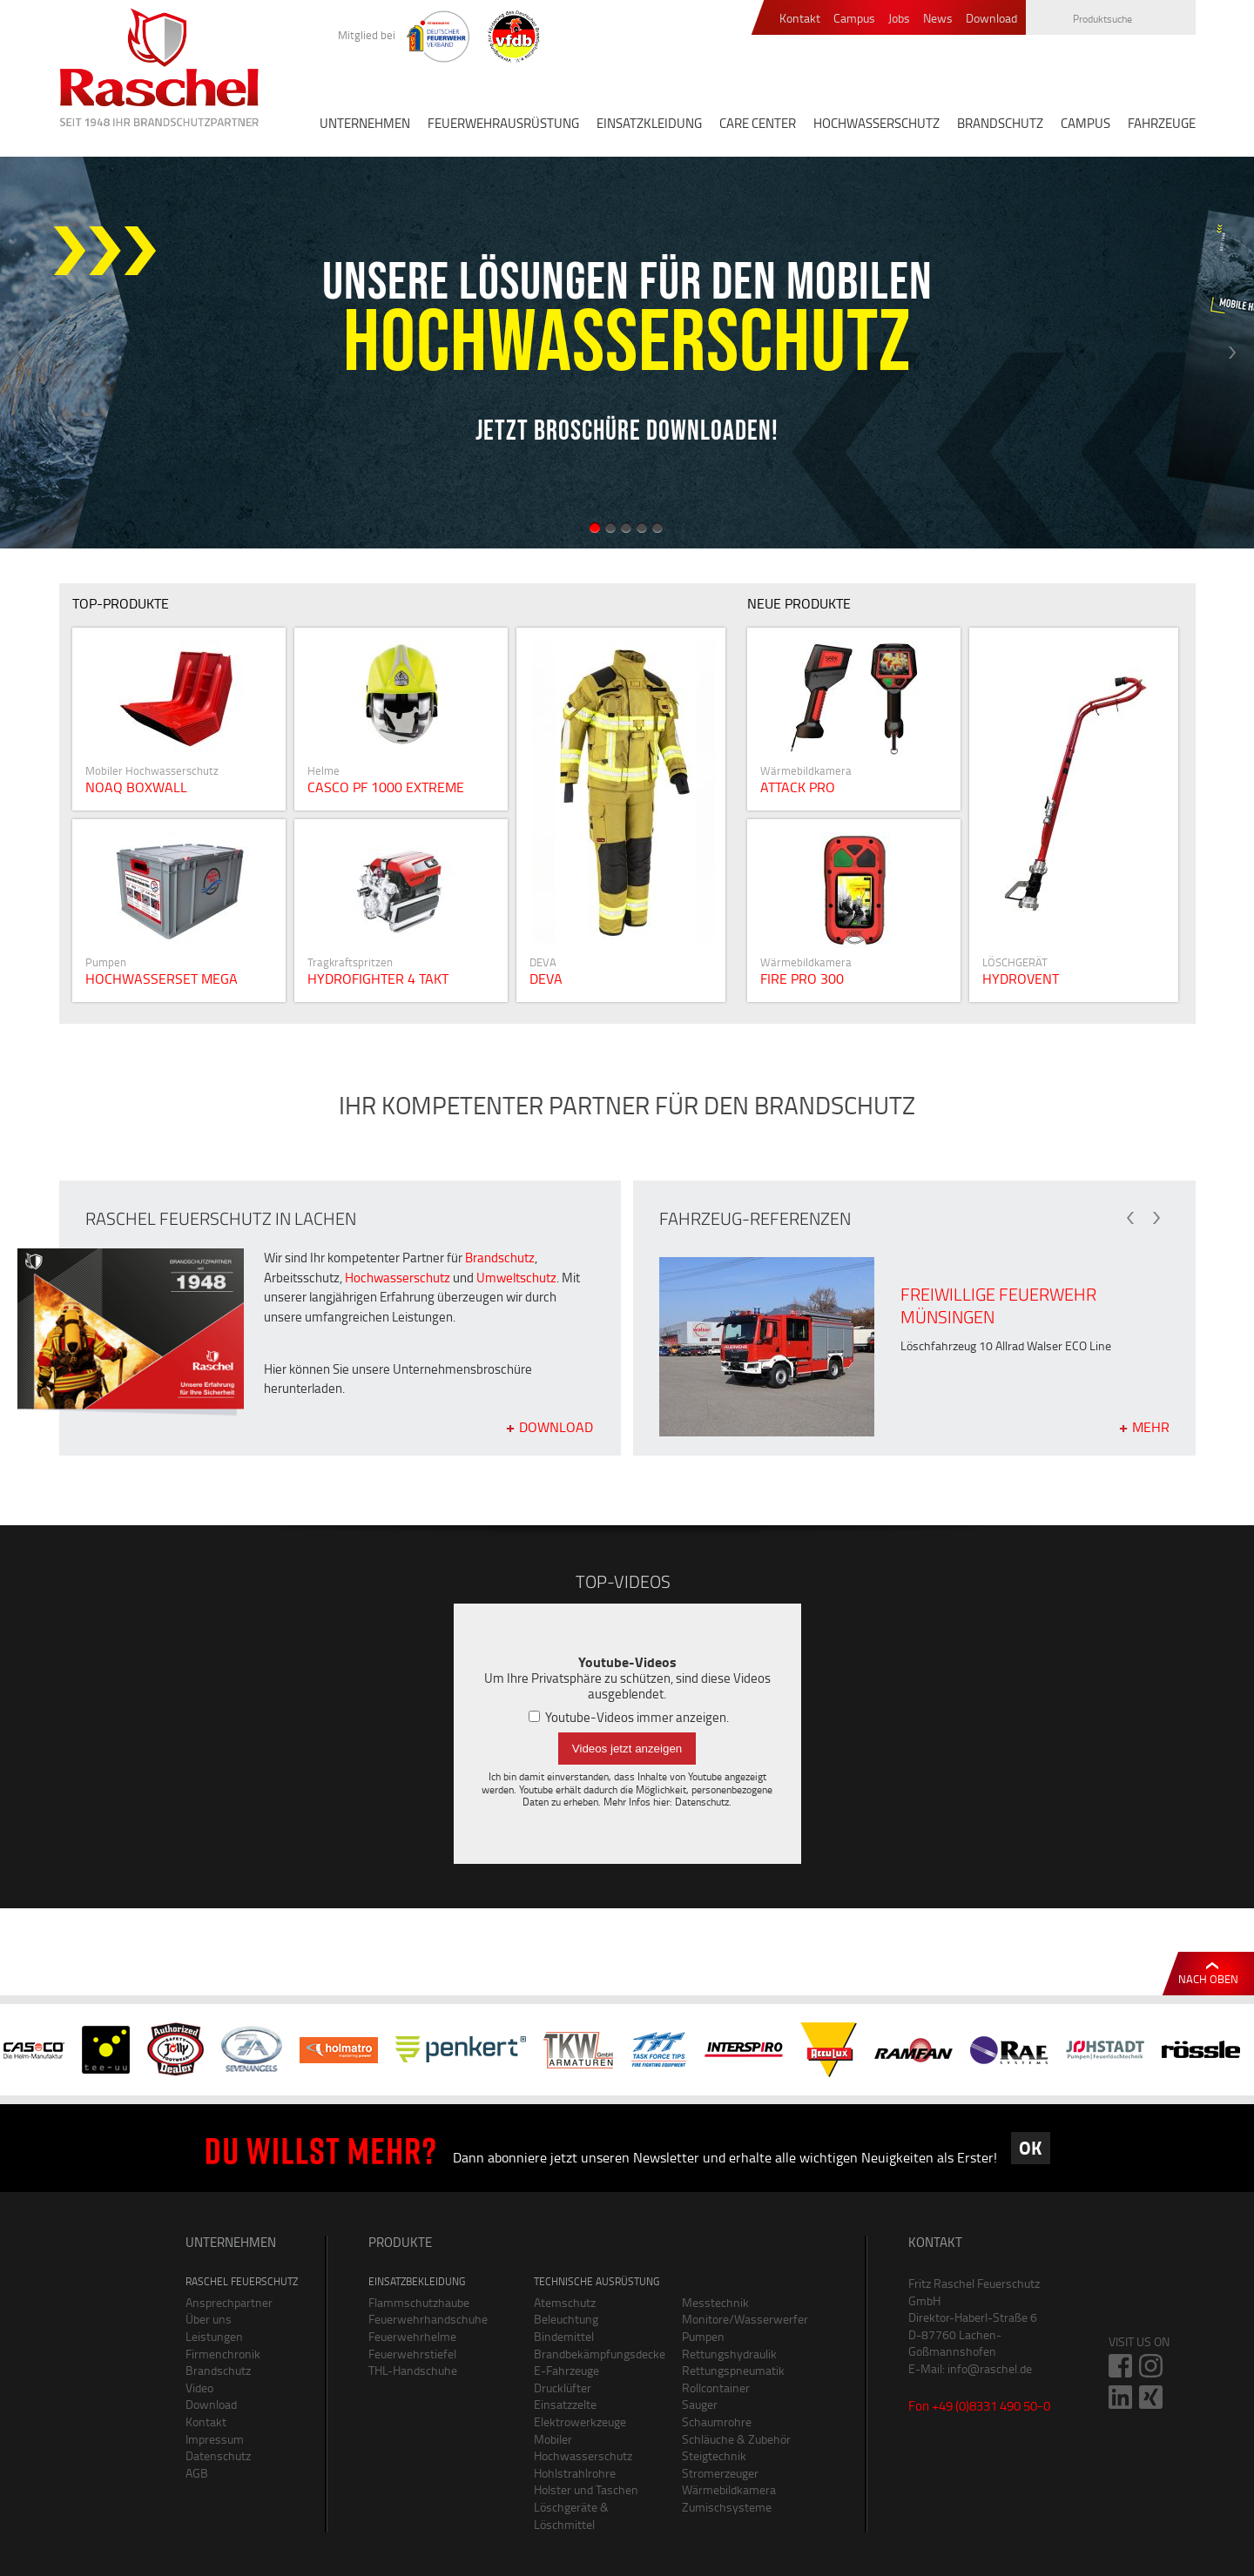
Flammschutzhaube (418, 2302)
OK (1030, 2148)
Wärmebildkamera (729, 2489)
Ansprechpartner (229, 2302)
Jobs (899, 18)
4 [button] (642, 527)
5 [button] (657, 527)
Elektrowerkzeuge (580, 2421)
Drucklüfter (562, 2387)
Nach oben (1208, 1979)
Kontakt (799, 18)
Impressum (214, 2439)
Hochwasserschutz (397, 1277)
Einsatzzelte (565, 2404)
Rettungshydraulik (729, 2353)
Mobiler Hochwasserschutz (583, 2448)
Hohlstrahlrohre (575, 2473)
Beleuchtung (566, 2318)
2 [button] (610, 527)
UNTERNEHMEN (365, 123)
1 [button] (595, 527)
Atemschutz (565, 2302)
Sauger (700, 2404)
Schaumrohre (717, 2421)
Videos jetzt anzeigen (627, 1748)
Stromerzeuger (720, 2473)
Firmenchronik (222, 2353)
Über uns (208, 2318)
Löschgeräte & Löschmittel (571, 2515)
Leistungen (214, 2336)
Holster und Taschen (586, 2489)
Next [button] (1232, 352)
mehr (1151, 1426)
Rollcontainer (716, 2387)
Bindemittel (564, 2336)
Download (991, 18)
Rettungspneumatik (733, 2370)
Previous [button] (22, 352)
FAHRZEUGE (1162, 123)
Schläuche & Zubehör (736, 2439)
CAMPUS (1085, 123)
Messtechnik (715, 2302)
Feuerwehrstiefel (412, 2353)
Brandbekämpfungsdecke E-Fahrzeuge (595, 2362)
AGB (196, 2473)
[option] (627, 352)
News (938, 18)
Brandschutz (500, 1257)
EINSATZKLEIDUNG (649, 123)
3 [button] (626, 527)
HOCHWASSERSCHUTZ (876, 123)
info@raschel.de (989, 2368)
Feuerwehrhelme (412, 2336)
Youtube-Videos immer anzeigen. (629, 1717)
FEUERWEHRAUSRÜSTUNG (503, 123)
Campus (854, 18)
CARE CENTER (757, 123)
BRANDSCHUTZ (1000, 123)
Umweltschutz (516, 1277)
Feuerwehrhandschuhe (428, 2318)
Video (199, 2387)
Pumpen (703, 2336)
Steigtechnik (714, 2455)
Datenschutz (702, 1801)
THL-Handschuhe (412, 2370)
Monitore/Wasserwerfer (743, 2318)
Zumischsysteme (727, 2507)
